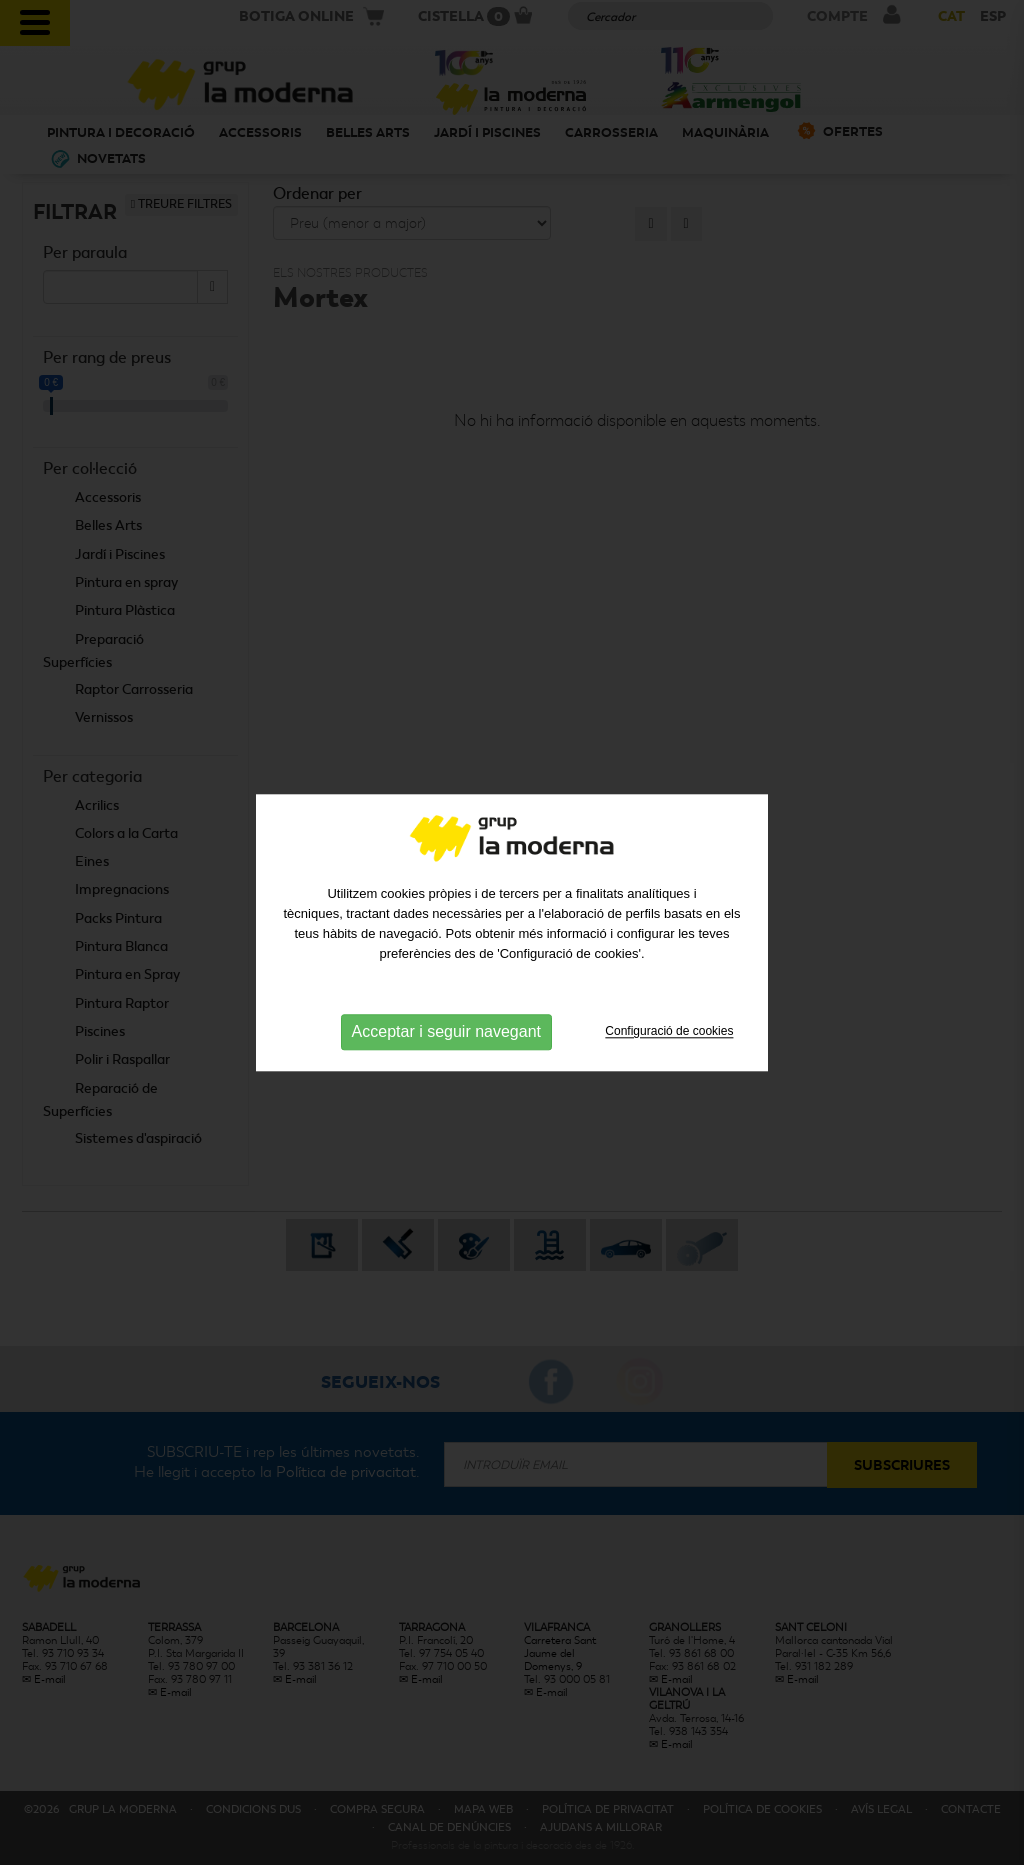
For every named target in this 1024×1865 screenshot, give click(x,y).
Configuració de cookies (669, 1039)
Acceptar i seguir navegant (446, 1039)
